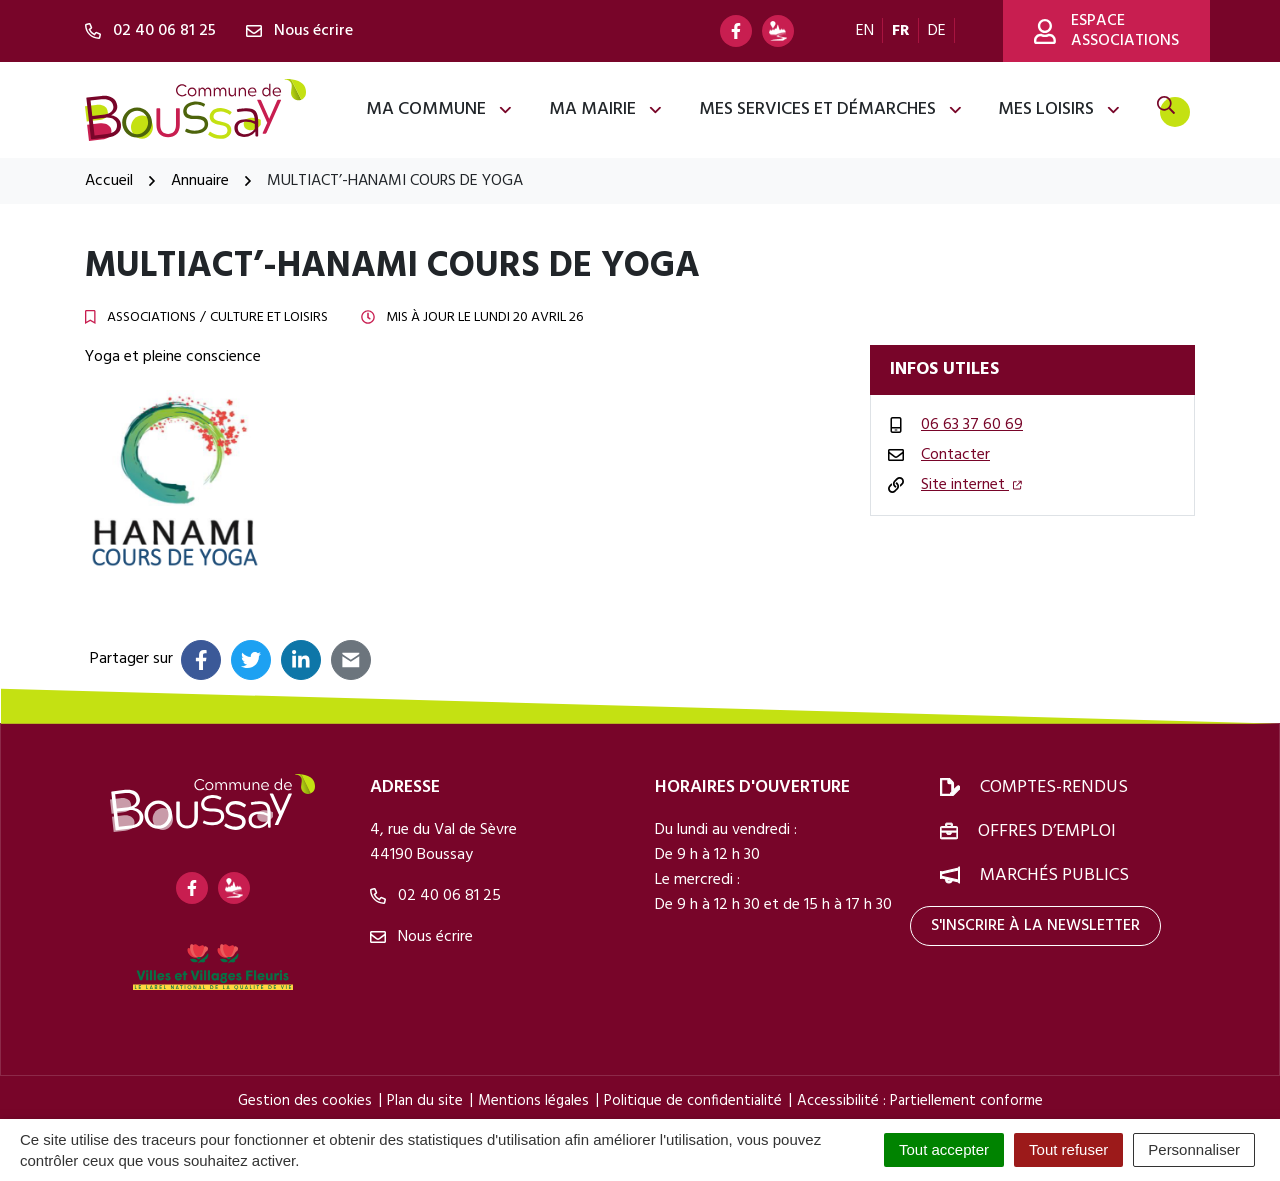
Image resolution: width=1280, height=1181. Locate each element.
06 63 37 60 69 (972, 425)
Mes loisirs (1060, 109)
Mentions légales (533, 1101)
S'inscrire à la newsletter (1035, 926)
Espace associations (1106, 31)
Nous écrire (421, 937)
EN (865, 31)
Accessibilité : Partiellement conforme (920, 1101)
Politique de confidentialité (693, 1101)
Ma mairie (606, 109)
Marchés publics (1054, 875)
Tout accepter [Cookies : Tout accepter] (944, 1149)
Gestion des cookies (305, 1101)
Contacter (955, 455)
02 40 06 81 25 (435, 896)
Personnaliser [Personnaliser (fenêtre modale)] (1194, 1149)
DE (937, 31)
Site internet (971, 485)
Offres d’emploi (1047, 831)
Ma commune (440, 109)
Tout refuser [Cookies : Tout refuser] (1068, 1149)
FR (901, 31)
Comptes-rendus (1054, 787)
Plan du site (425, 1101)
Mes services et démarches (831, 109)
